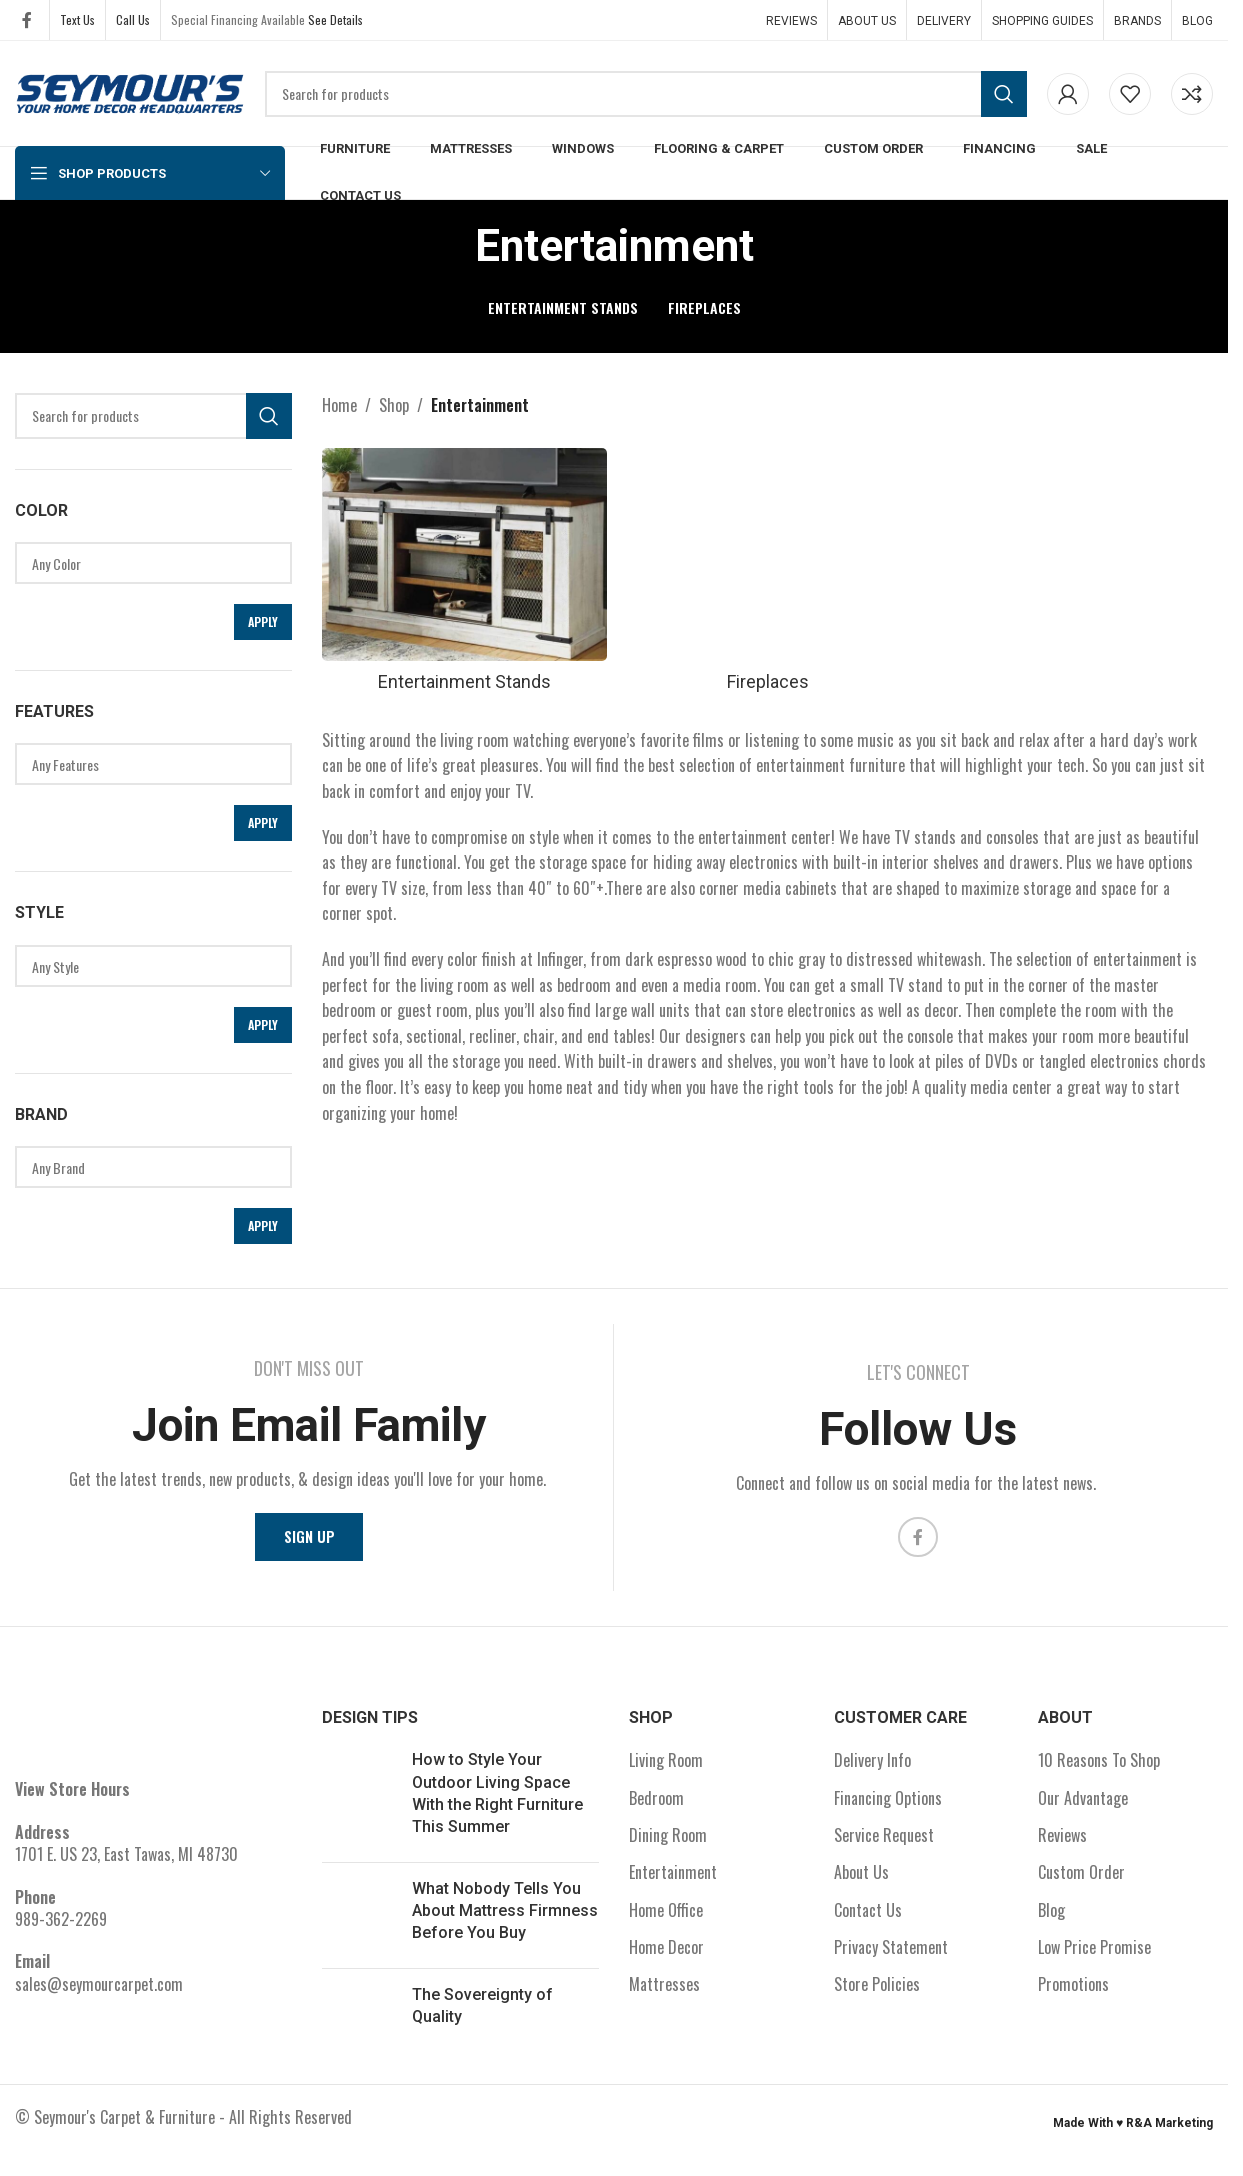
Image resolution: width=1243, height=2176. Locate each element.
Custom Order (1081, 1880)
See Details (335, 19)
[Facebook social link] (27, 19)
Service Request (884, 1843)
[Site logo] (130, 91)
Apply (263, 621)
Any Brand (146, 1167)
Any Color (146, 563)
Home (339, 405)
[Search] (646, 94)
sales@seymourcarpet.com (99, 1992)
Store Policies (877, 1993)
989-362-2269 (61, 1927)
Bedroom (656, 1806)
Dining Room (668, 1843)
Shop (394, 405)
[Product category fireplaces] (767, 572)
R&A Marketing (1169, 2131)
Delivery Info (872, 1768)
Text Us (77, 19)
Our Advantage (1083, 1806)
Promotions (1073, 1993)
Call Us (133, 19)
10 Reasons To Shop (1099, 1768)
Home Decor (666, 1955)
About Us (861, 1880)
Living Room (666, 1768)
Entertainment (673, 1880)
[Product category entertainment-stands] (460, 572)
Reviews (1062, 1843)
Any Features (146, 764)
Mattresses (664, 1993)
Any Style (146, 966)
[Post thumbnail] (359, 1806)
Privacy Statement (891, 1955)
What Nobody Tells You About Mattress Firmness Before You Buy (505, 1919)
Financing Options (888, 1806)
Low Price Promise (1094, 1955)
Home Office (666, 1918)
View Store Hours (72, 1797)
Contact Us (868, 1918)
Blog (1051, 1918)
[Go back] (450, 246)
